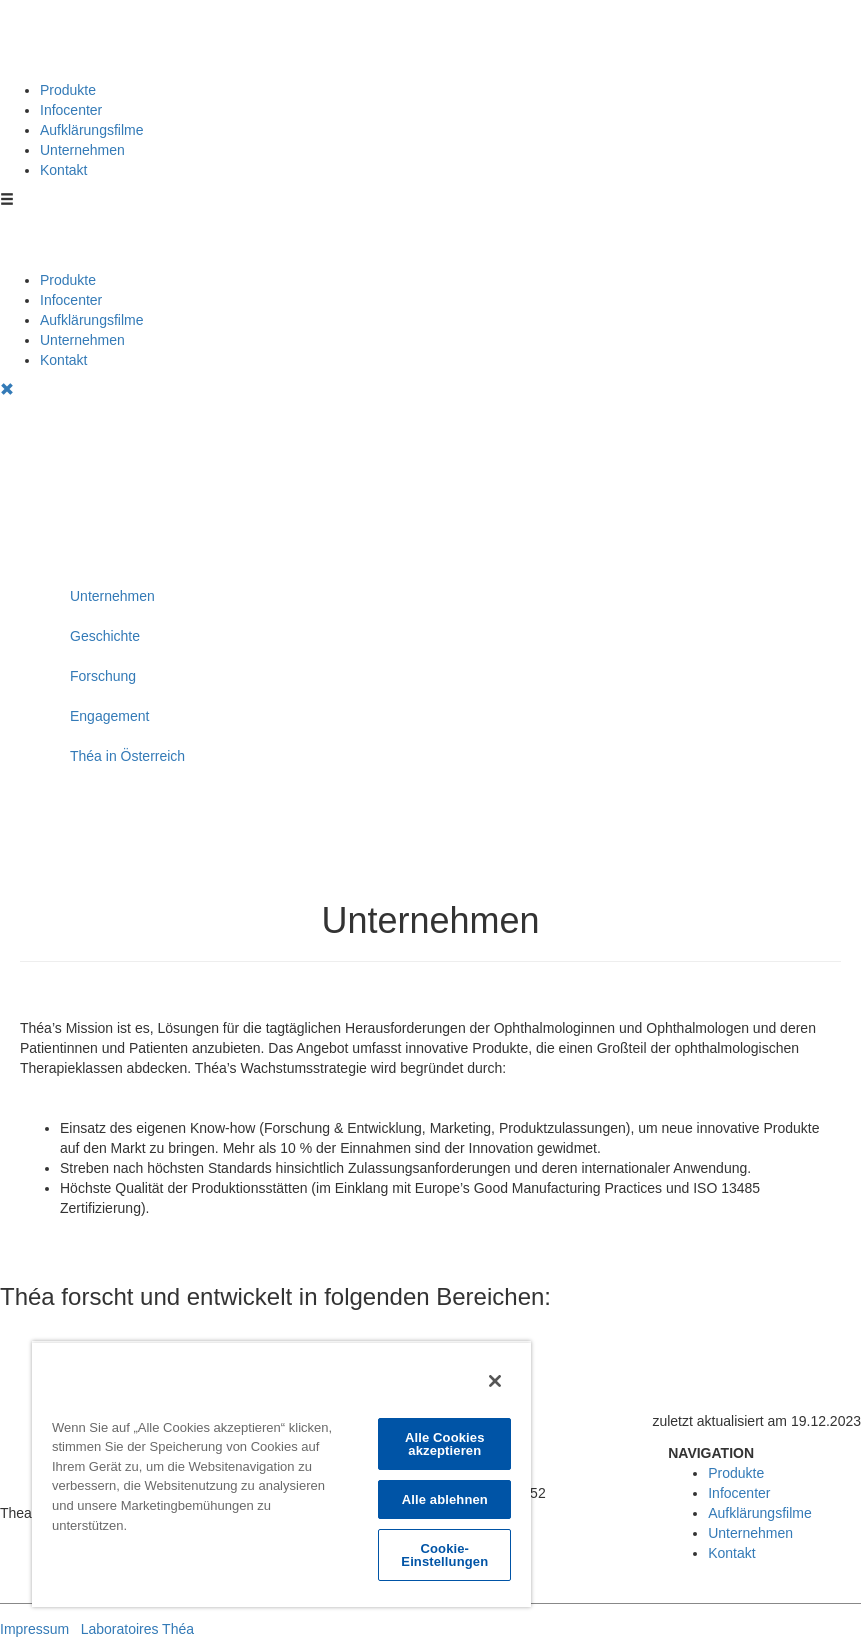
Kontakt (63, 170)
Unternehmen (82, 150)
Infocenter (71, 110)
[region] (281, 1474)
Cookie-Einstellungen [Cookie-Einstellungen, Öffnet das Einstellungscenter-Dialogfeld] (444, 1555)
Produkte (68, 90)
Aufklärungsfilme (92, 130)
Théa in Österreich (127, 756)
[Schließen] (495, 1381)
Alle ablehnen (445, 1499)
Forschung (103, 676)
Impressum (34, 1629)
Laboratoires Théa (137, 1629)
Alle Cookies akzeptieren (445, 1444)
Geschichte (105, 636)
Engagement (109, 716)
